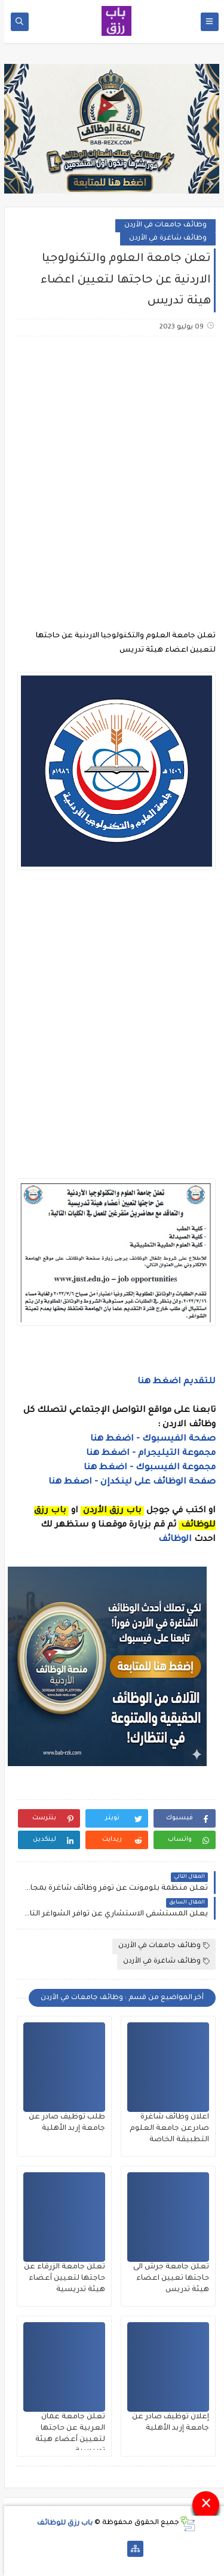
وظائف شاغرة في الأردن (163, 238)
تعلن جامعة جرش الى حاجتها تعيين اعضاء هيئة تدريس (167, 2278)
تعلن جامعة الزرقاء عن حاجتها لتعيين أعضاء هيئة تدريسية (60, 2278)
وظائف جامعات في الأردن (161, 225)
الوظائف (170, 1540)
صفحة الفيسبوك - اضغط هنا (148, 1439)
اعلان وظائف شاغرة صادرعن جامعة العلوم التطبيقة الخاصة (165, 2128)
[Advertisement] (112, 469)
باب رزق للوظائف (60, 2523)
